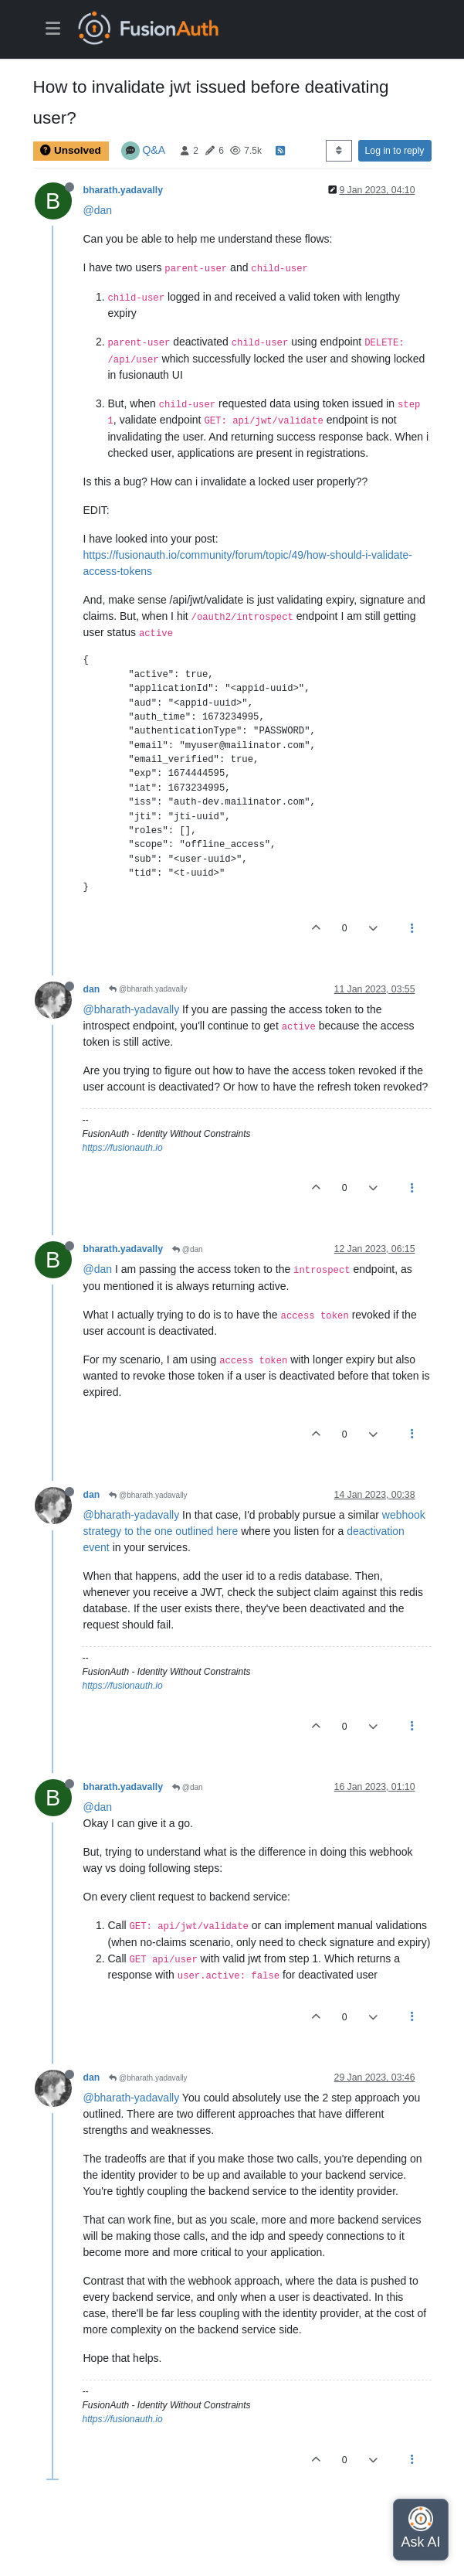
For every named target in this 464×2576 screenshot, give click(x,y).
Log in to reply (395, 150)
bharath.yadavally (123, 190)
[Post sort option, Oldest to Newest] (338, 151)
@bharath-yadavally (131, 1009)
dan (91, 989)
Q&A (153, 150)
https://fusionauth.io (123, 1147)
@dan (98, 210)
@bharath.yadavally (148, 989)
